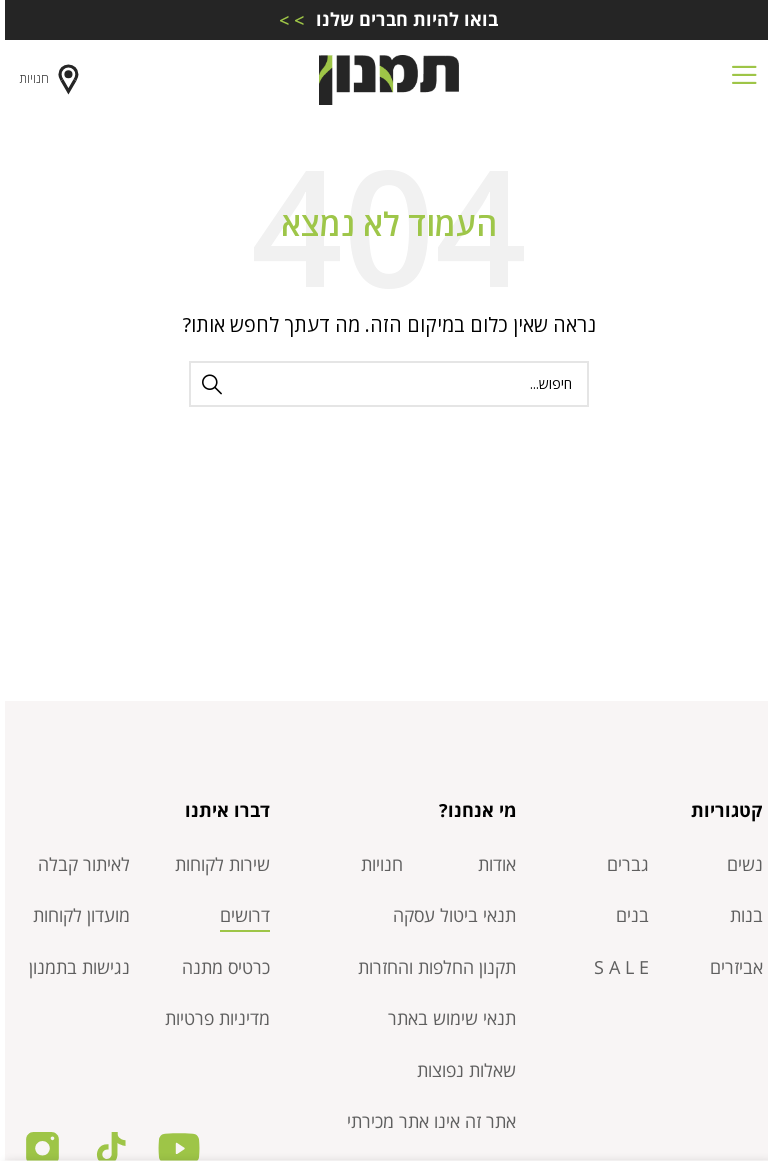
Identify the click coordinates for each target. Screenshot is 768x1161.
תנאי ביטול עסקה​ (449, 915)
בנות (741, 915)
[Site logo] (384, 78)
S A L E (616, 967)
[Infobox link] (384, 19)
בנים (627, 915)
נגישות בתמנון (74, 967)
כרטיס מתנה (221, 967)
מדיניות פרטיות (212, 1018)
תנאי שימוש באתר (447, 1018)
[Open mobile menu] (739, 80)
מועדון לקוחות (76, 915)
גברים (623, 864)
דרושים (240, 915)
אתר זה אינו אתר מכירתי (426, 1121)
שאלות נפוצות (461, 1070)
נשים (740, 864)
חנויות (47, 79)
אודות (492, 864)
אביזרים (731, 967)
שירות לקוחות (217, 864)
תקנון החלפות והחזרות (432, 967)
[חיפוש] (384, 384)
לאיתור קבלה (79, 864)
